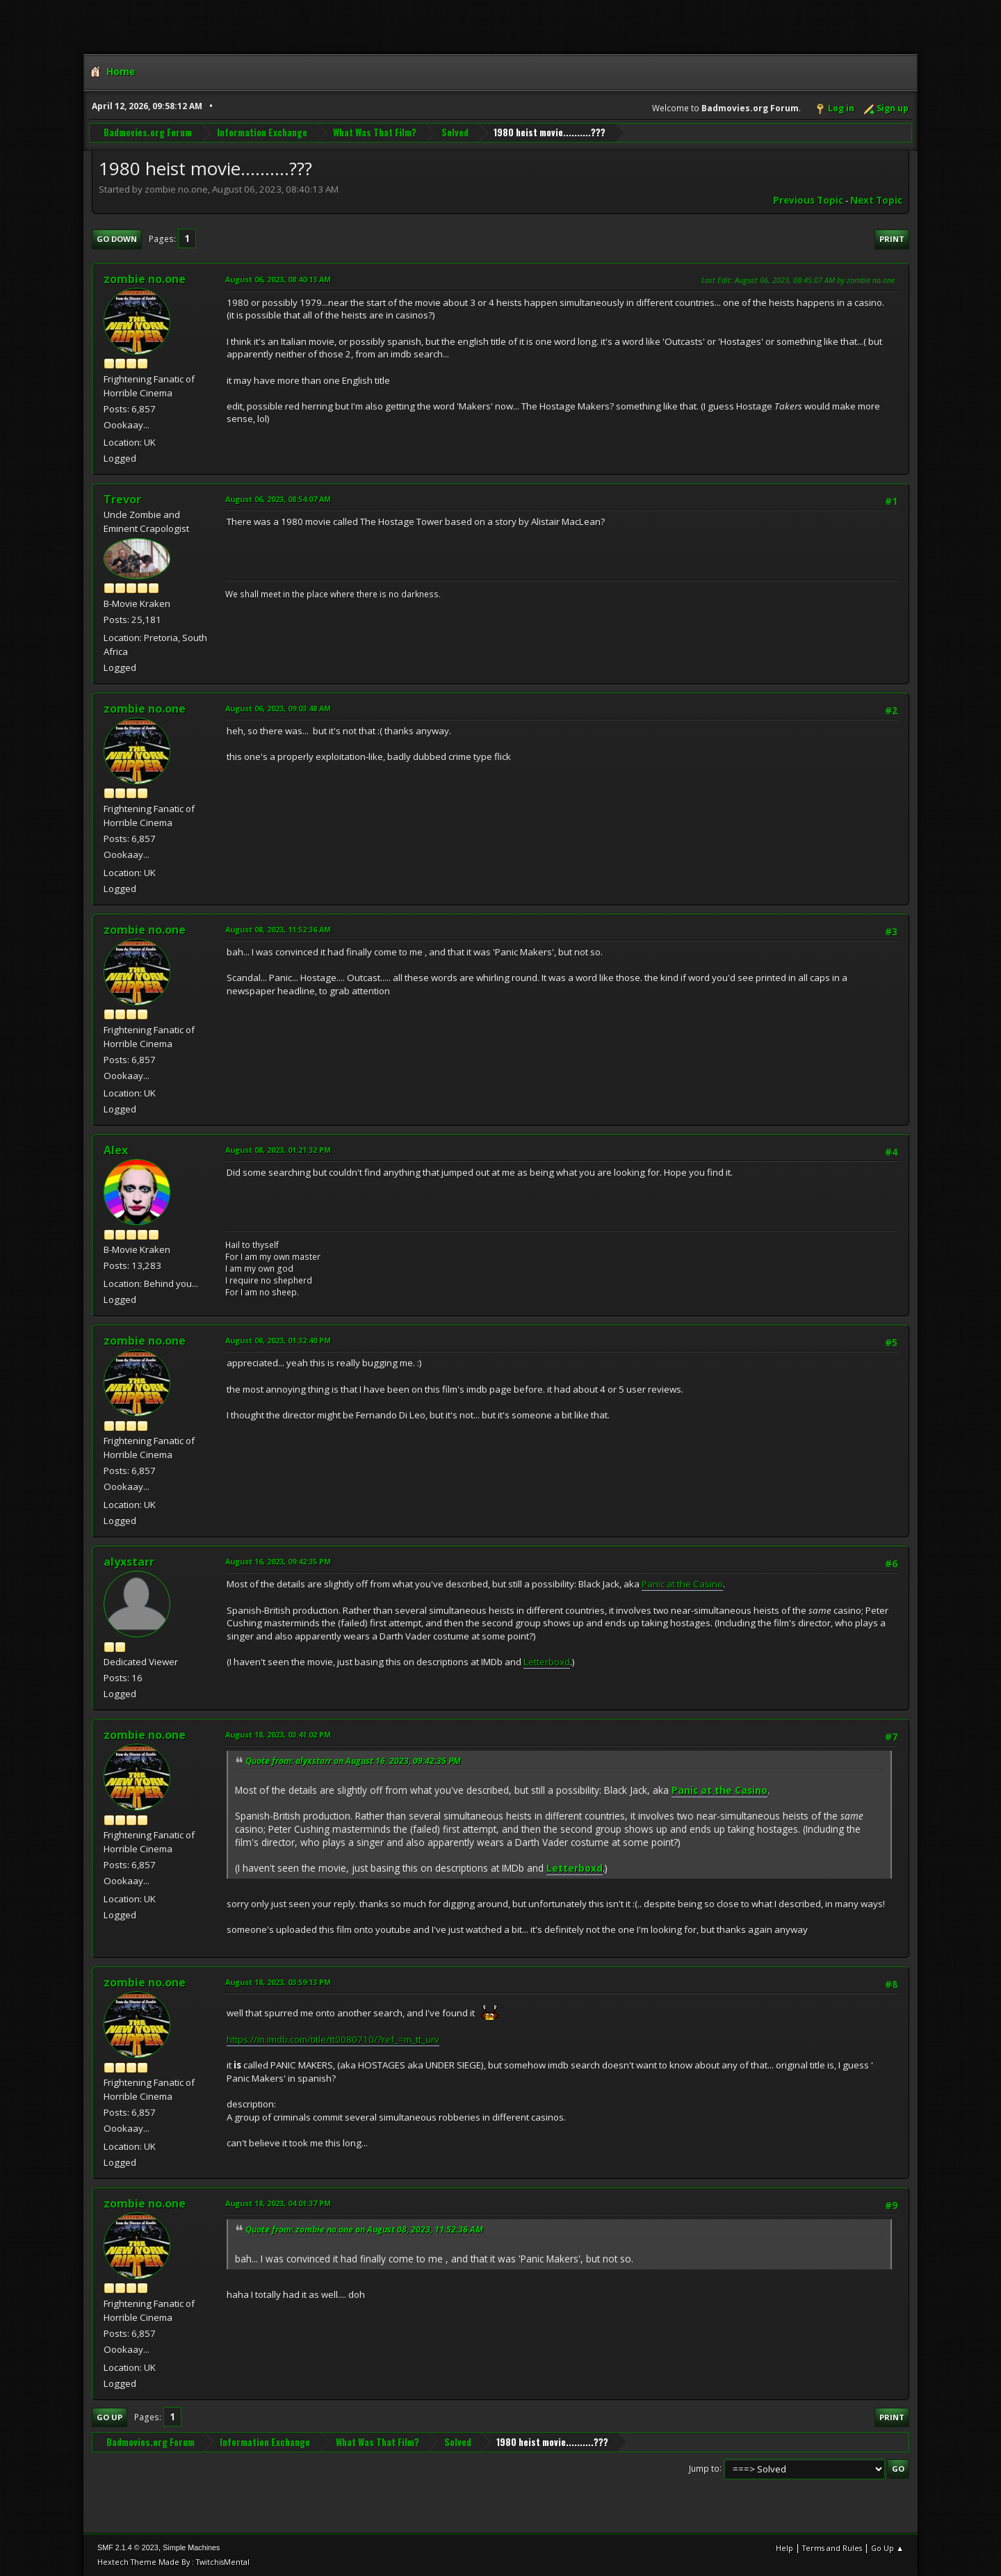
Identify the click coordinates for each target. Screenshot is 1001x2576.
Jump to (704, 2468)
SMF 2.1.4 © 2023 (127, 2547)
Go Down (117, 239)
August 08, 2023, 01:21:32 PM (278, 1149)
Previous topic (808, 200)
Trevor (122, 499)
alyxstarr (129, 1561)
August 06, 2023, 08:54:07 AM (278, 499)
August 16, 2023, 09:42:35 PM (278, 1561)
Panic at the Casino (682, 1584)
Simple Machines (191, 2547)
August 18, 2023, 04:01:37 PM (278, 2203)
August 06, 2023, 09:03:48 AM (278, 708)
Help (784, 2548)
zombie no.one (145, 278)
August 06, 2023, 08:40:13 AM (278, 279)
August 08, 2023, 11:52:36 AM (278, 929)
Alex (116, 1150)
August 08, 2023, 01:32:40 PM (278, 1340)
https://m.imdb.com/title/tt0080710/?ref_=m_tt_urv (333, 2039)
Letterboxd (546, 1661)
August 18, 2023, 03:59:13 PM (278, 1982)
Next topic (876, 200)
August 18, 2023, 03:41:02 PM (278, 1734)
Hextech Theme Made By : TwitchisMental (173, 2562)
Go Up (109, 2417)
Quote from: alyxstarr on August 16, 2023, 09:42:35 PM (353, 1761)
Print (891, 239)
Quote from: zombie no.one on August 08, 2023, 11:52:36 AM (364, 2229)
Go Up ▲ (887, 2548)
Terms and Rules (832, 2548)
